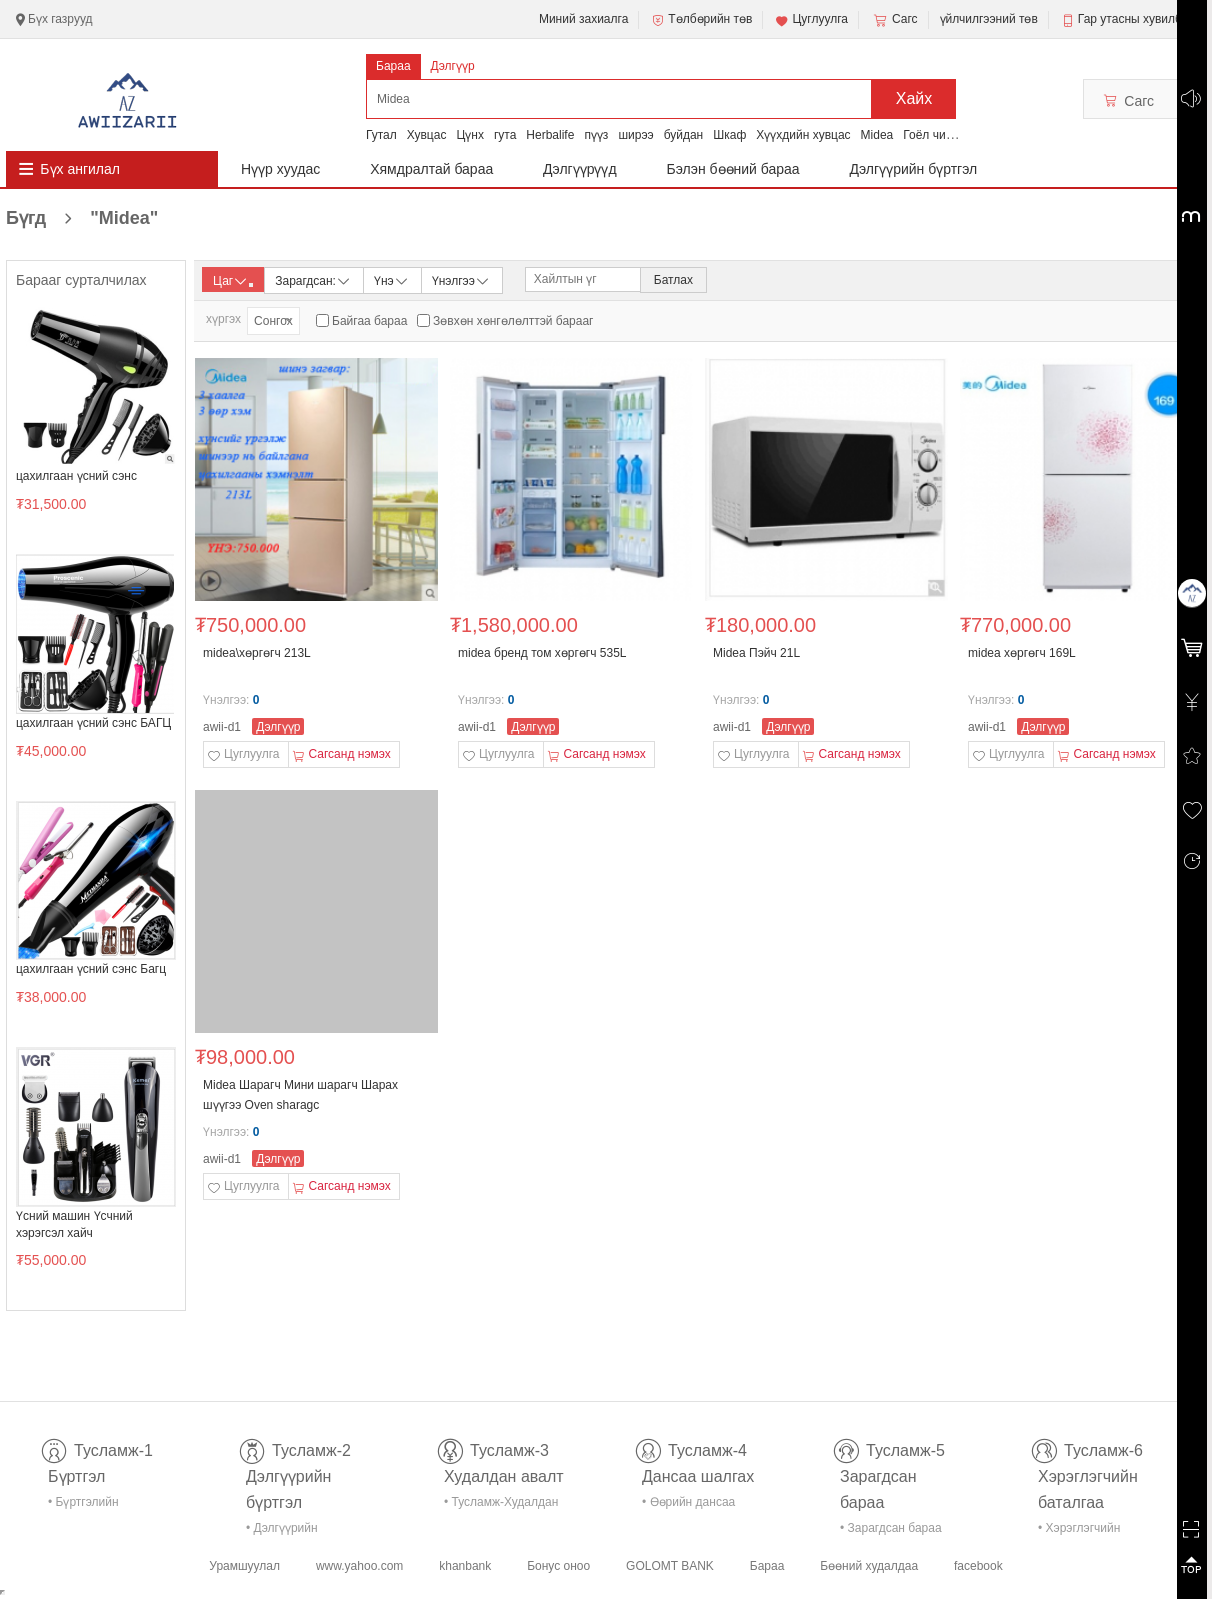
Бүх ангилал (80, 169)
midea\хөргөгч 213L (257, 653)
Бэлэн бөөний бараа (733, 169)
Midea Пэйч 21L (756, 653)
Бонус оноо (558, 1566)
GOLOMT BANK (670, 1566)
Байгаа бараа (369, 321)
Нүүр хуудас (280, 169)
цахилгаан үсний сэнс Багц (91, 969)
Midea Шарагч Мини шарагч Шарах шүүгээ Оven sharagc (300, 1095)
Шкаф (729, 135)
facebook (978, 1566)
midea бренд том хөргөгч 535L (542, 653)
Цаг (233, 281)
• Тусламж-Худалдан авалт (501, 1505)
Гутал (381, 135)
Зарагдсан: (313, 279)
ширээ (635, 135)
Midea (877, 135)
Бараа (393, 66)
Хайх (914, 98)
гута (505, 135)
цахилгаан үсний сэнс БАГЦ (93, 723)
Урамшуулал (244, 1566)
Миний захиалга (583, 19)
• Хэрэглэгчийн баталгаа (1079, 1531)
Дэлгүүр (453, 66)
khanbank (465, 1566)
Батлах (673, 280)
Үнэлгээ (461, 279)
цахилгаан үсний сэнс (76, 476)
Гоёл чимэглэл (943, 135)
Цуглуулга (811, 20)
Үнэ (392, 279)
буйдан (684, 135)
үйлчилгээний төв (989, 19)
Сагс (894, 20)
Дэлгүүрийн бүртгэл (914, 169)
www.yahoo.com (359, 1566)
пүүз (596, 135)
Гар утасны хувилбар (1136, 19)
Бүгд (82, 218)
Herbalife (550, 135)
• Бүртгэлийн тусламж (83, 1505)
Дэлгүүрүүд (580, 169)
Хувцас (427, 135)
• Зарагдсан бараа (891, 1528)
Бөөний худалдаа (869, 1566)
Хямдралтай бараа (431, 169)
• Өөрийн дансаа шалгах (688, 1505)
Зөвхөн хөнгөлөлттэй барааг (513, 321)
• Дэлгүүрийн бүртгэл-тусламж (292, 1531)
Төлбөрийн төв (701, 20)
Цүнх (470, 135)
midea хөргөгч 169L (1022, 653)
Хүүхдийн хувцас (803, 135)
